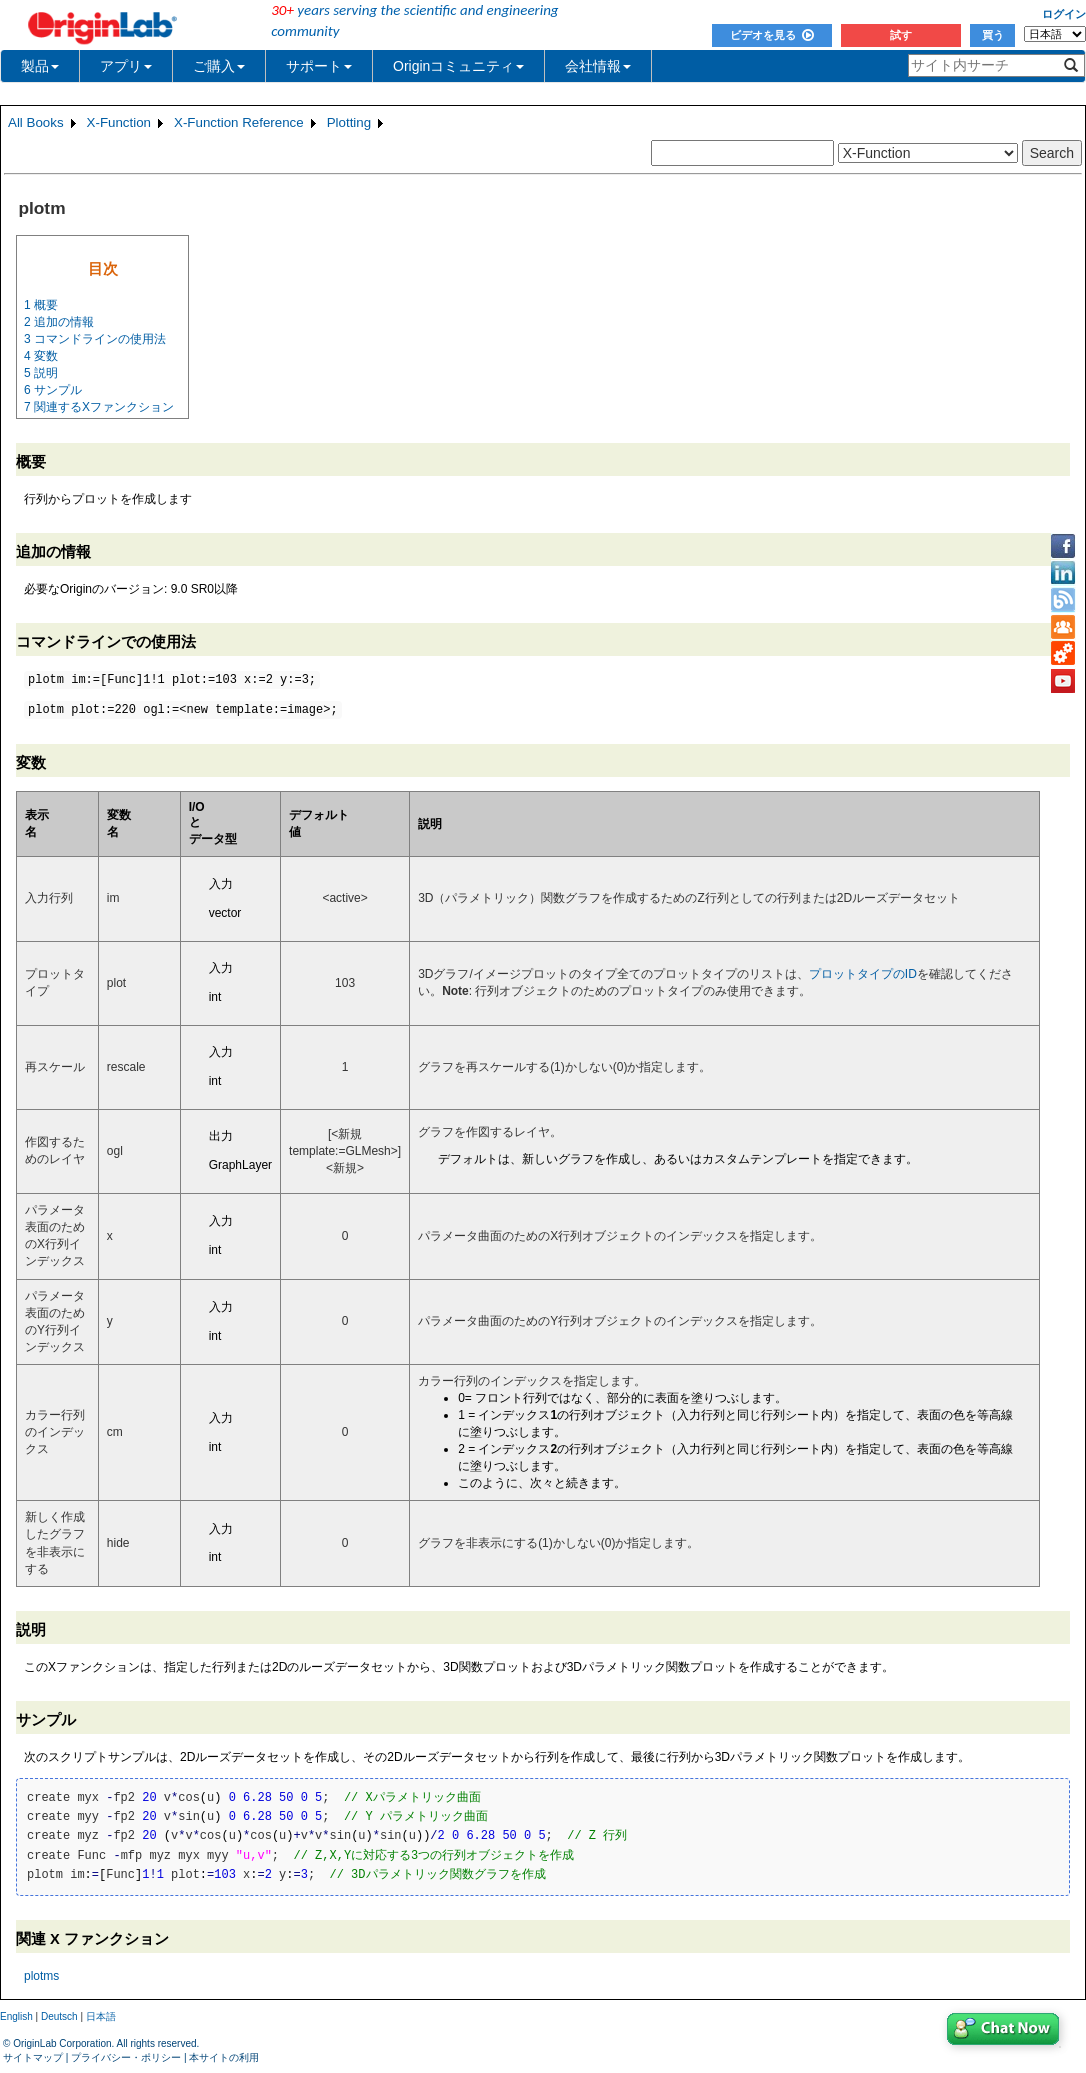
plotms (41, 1976)
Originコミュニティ (458, 66)
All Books (36, 122)
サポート (319, 66)
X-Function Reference (239, 122)
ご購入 (219, 66)
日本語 (101, 2016)
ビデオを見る (772, 35)
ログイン (1064, 14)
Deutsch (59, 2016)
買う (993, 35)
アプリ (126, 66)
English (16, 2016)
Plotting (349, 122)
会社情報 (598, 66)
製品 (40, 66)
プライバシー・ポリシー (126, 2057)
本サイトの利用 (224, 2057)
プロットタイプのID (863, 974)
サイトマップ (33, 2057)
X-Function (119, 122)
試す (901, 35)
